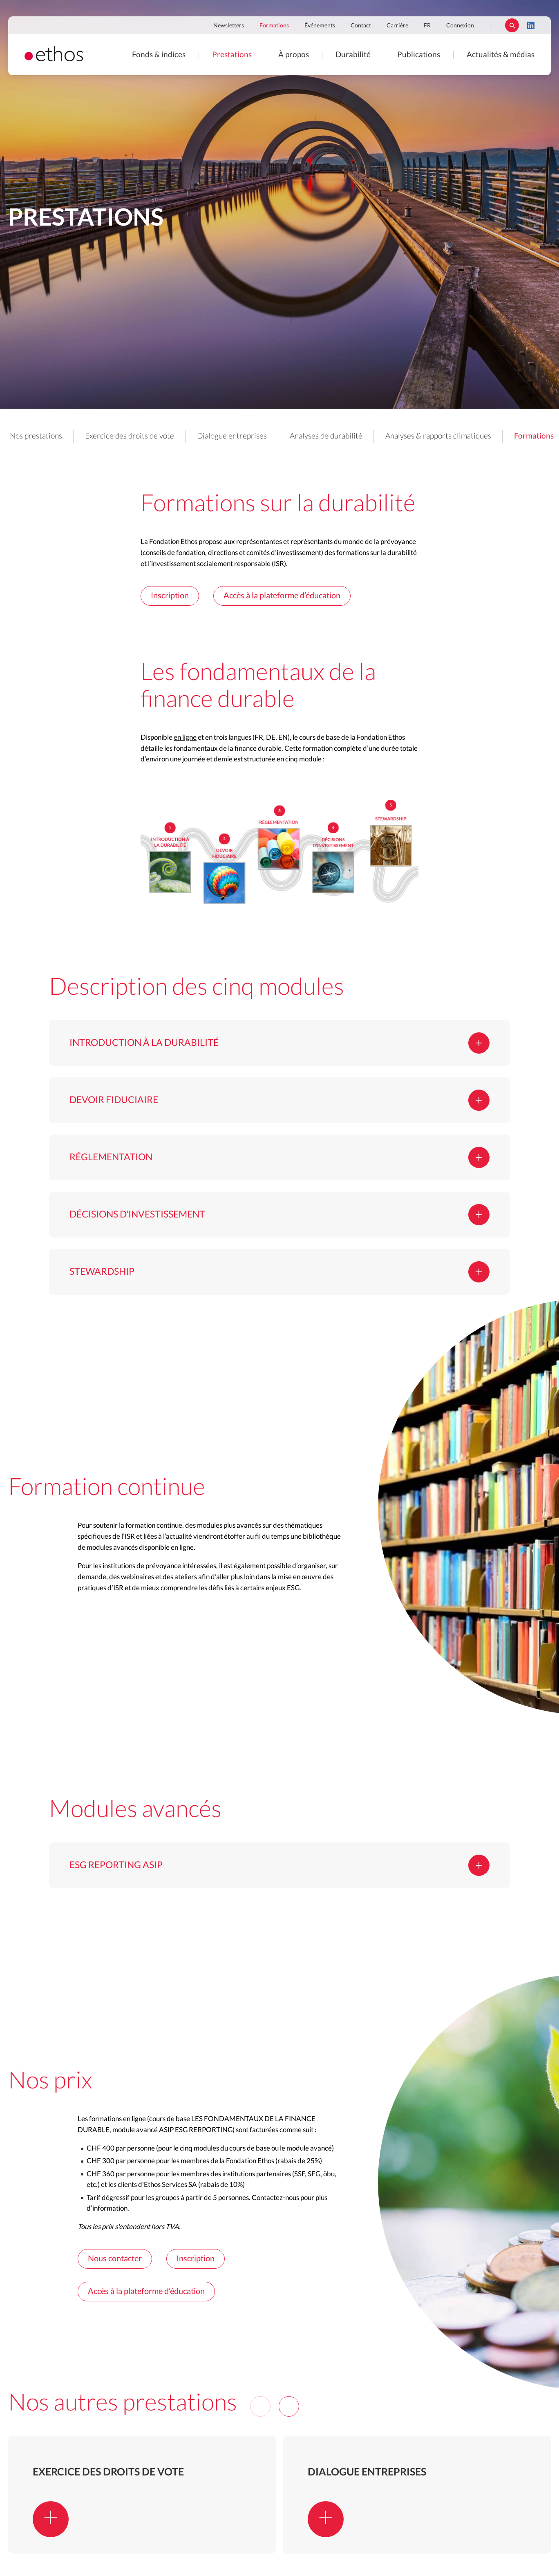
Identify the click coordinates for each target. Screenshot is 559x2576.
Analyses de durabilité (326, 436)
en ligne (185, 737)
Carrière (397, 26)
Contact (361, 26)
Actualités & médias (500, 55)
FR (427, 26)
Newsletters (228, 26)
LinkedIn (530, 25)
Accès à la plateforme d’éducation (282, 596)
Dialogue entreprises (232, 436)
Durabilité (353, 55)
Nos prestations (36, 436)
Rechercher (512, 25)
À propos (293, 55)
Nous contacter (115, 2259)
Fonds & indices (159, 55)
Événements (319, 26)
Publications (418, 55)
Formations (274, 26)
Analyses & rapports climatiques (438, 436)
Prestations (232, 55)
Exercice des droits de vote (129, 436)
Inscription (170, 596)
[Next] (289, 2406)
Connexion (460, 26)
